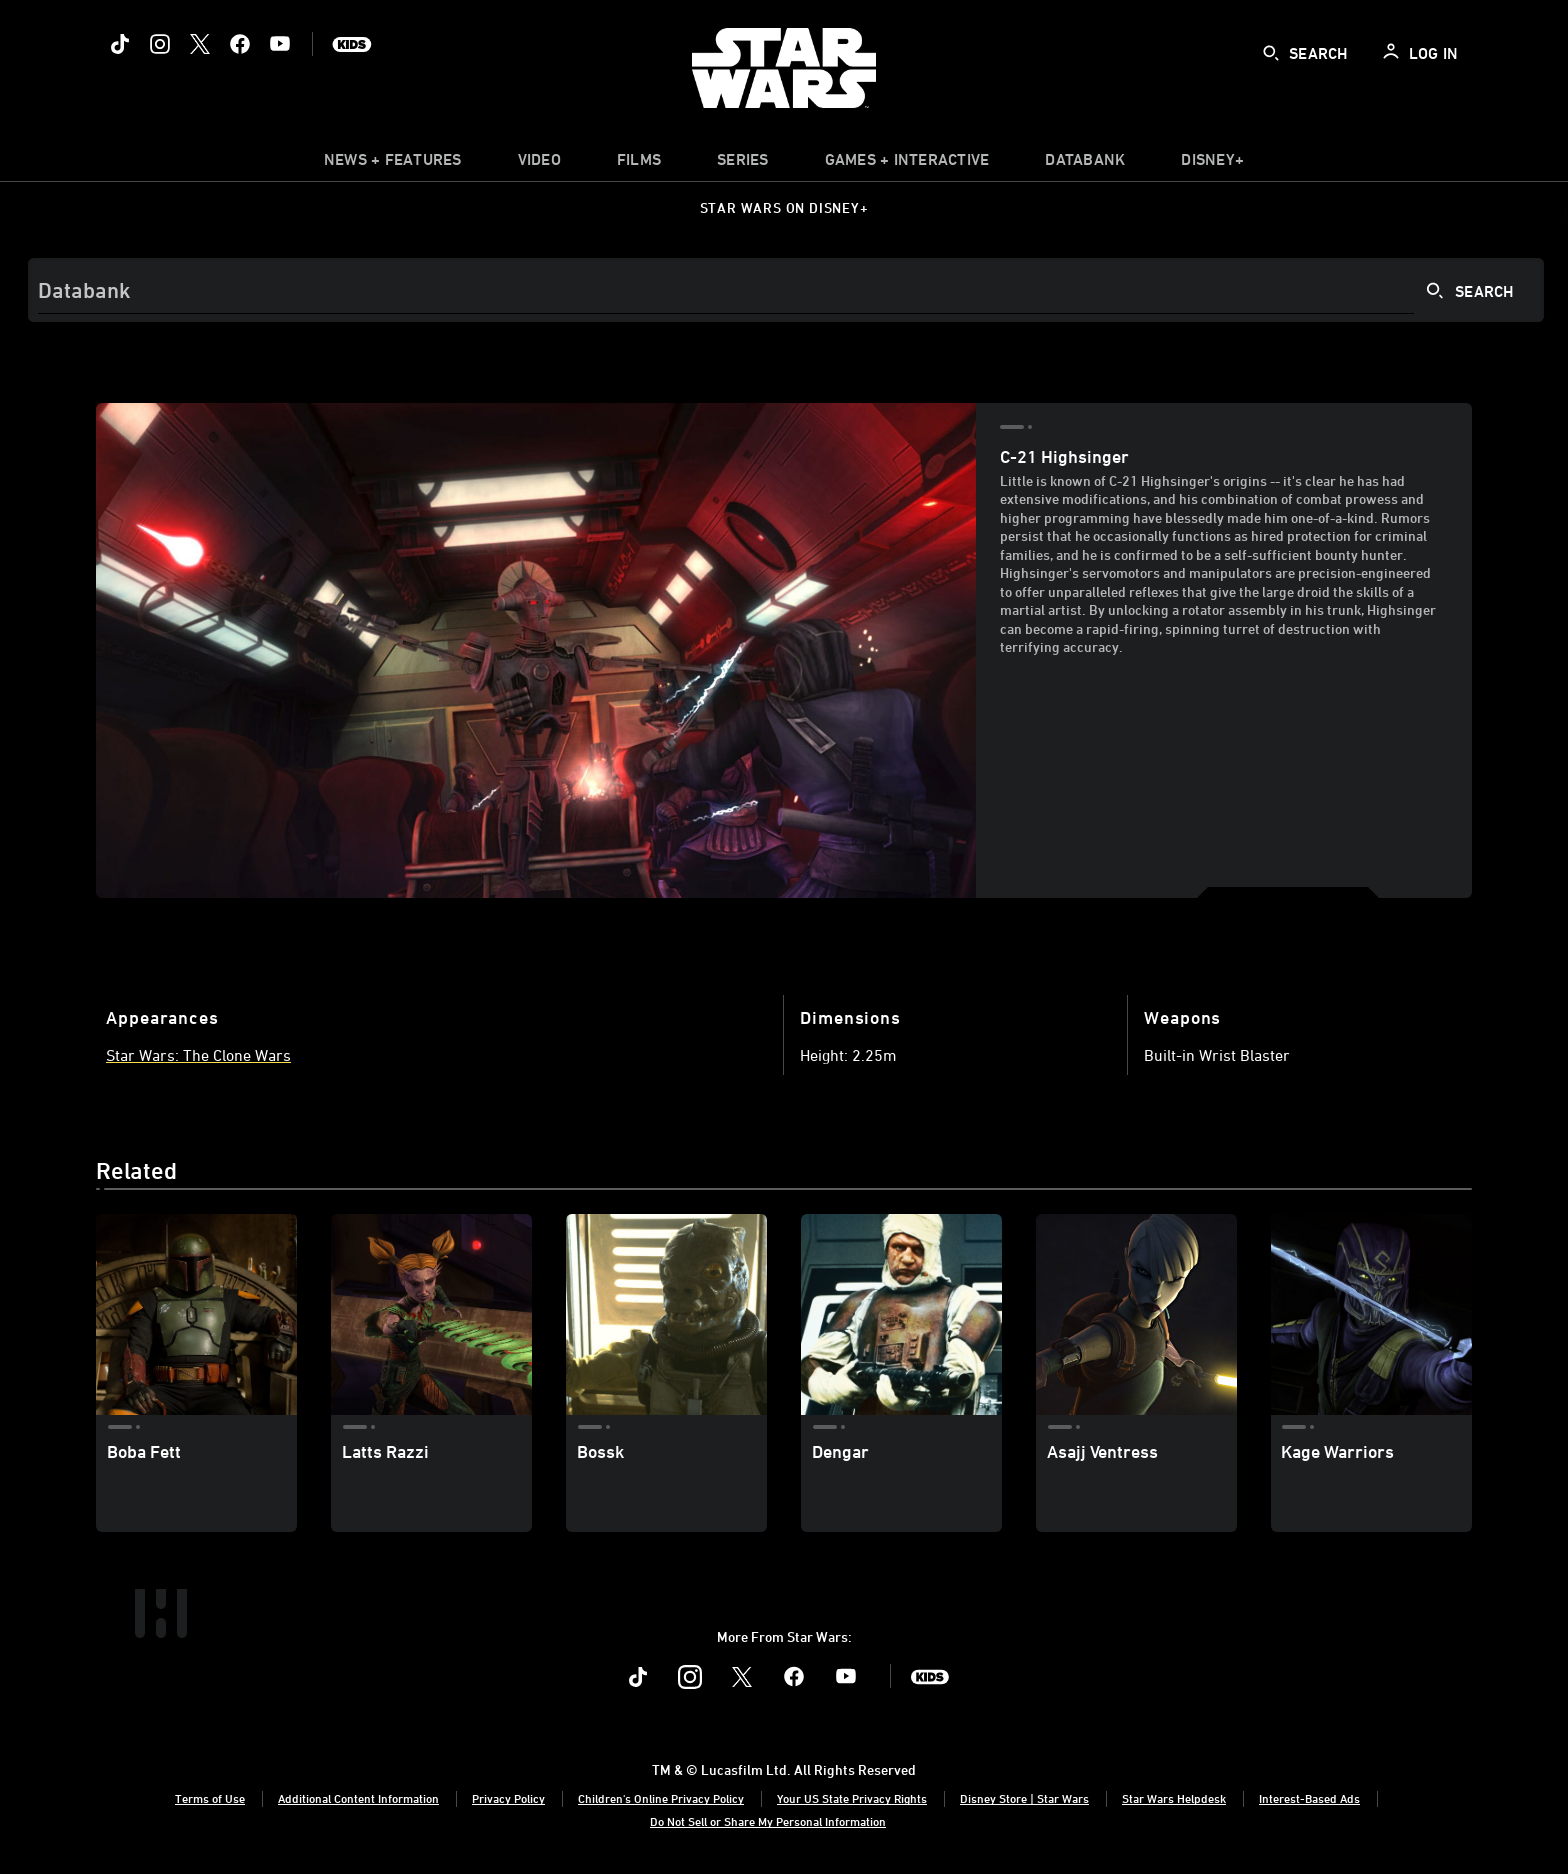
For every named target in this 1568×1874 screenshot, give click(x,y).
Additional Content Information (358, 1798)
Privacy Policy (508, 1798)
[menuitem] (539, 164)
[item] (393, 164)
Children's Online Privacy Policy (661, 1798)
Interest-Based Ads (1309, 1798)
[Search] (786, 290)
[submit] (1271, 53)
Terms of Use (210, 1798)
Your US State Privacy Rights (852, 1798)
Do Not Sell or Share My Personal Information (768, 1821)
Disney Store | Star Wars (1024, 1798)
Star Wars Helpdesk (1174, 1798)
